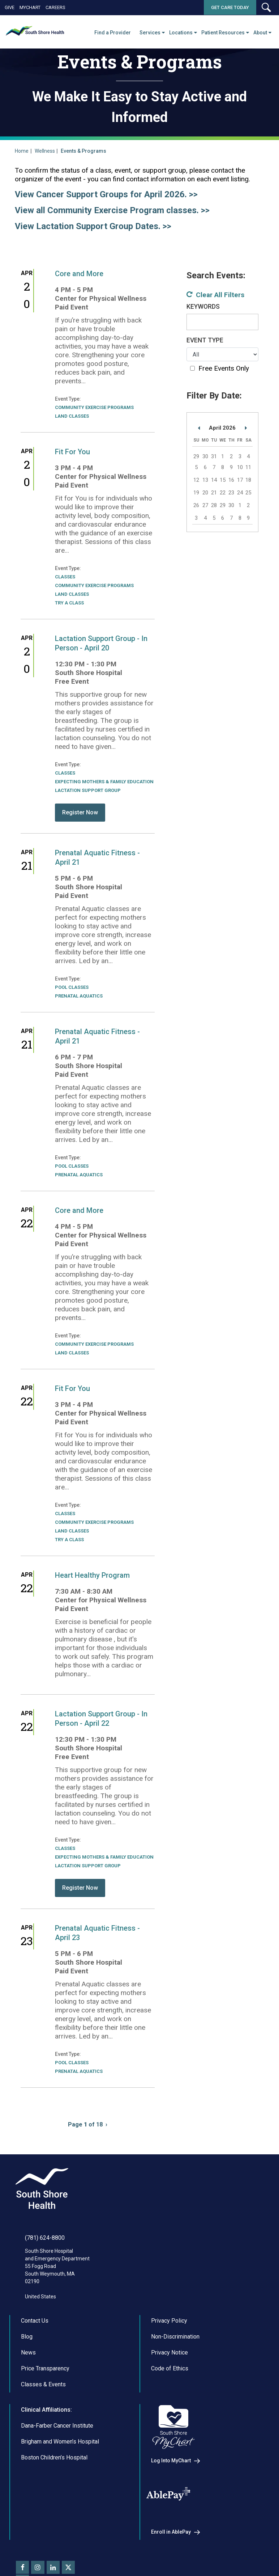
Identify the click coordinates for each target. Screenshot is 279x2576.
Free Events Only (223, 368)
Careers (55, 7)
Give (9, 7)
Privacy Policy (169, 2320)
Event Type (204, 340)
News (28, 2352)
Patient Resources (223, 32)
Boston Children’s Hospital (54, 2457)
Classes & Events (43, 2384)
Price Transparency (45, 2368)
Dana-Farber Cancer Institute (57, 2425)
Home (22, 151)
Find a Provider (112, 32)
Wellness (45, 151)
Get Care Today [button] (230, 7)
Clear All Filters (220, 295)
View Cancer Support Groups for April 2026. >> (106, 194)
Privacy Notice (169, 2352)
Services (150, 32)
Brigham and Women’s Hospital (60, 2441)
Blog (27, 2336)
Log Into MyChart (171, 2460)
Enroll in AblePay (171, 2532)
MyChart (30, 7)
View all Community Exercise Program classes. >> (112, 210)
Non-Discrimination (175, 2336)
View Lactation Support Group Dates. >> (93, 226)
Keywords (203, 306)
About (260, 32)
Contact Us (34, 2320)
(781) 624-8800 (45, 2237)
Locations (181, 32)
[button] (266, 7)
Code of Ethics (169, 2368)
